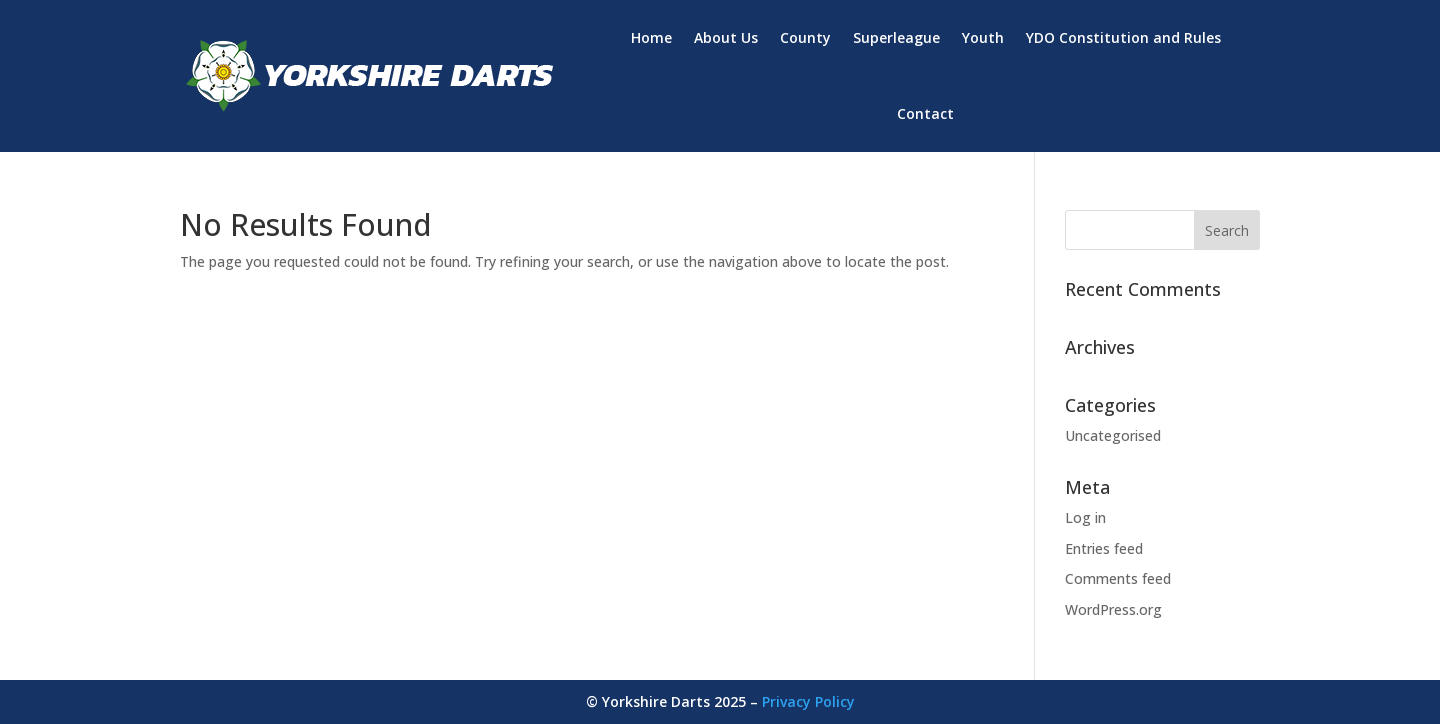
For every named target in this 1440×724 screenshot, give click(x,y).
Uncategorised (1113, 435)
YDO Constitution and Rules (1123, 37)
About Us (726, 37)
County (805, 37)
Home (651, 37)
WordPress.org (1113, 609)
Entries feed (1104, 548)
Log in (1085, 517)
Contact (925, 113)
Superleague (896, 37)
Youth (983, 37)
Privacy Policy (808, 701)
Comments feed (1118, 578)
